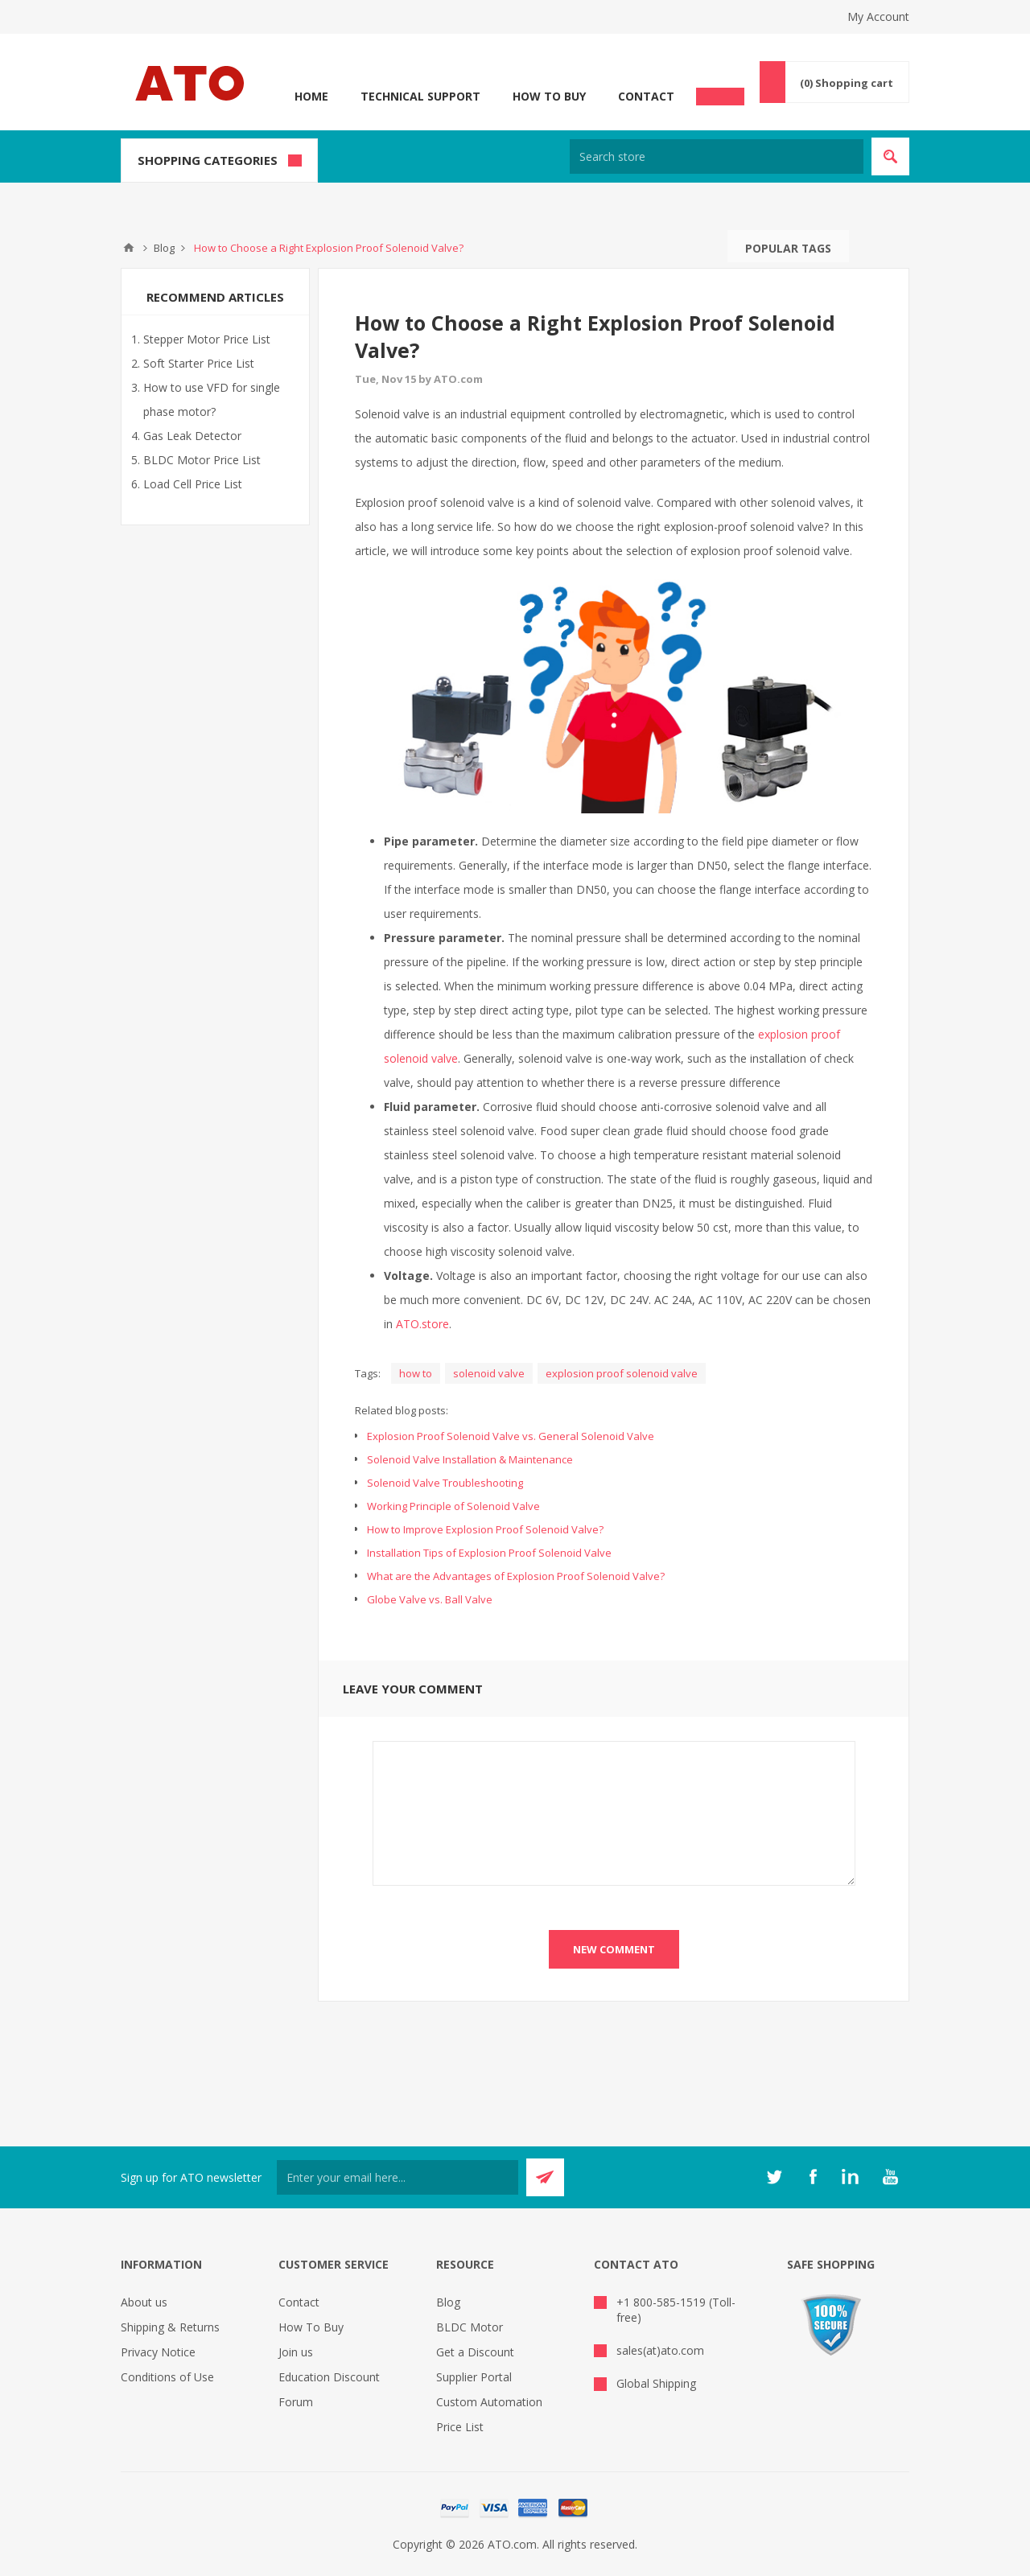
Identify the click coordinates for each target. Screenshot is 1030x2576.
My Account (878, 16)
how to (415, 1373)
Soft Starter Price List (198, 363)
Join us (295, 2352)
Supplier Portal (474, 2377)
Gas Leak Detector (192, 435)
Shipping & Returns (170, 2327)
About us (144, 2302)
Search (865, 246)
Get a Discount (475, 2352)
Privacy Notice (158, 2352)
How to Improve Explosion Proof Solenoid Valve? (485, 1529)
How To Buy (549, 96)
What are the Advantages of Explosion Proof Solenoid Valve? (516, 1576)
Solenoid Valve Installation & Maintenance (470, 1459)
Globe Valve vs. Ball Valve (429, 1599)
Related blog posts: (401, 1410)
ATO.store (422, 1323)
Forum (295, 2401)
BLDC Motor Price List (202, 459)
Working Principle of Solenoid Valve (453, 1506)
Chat (720, 92)
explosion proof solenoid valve (622, 1373)
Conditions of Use (167, 2377)
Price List (460, 2426)
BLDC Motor (469, 2327)
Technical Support (420, 96)
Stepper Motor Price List (206, 339)
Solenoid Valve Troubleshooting (445, 1482)
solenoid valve (489, 1373)
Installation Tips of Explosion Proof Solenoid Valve (489, 1552)
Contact (646, 96)
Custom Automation (489, 2401)
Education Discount (329, 2377)
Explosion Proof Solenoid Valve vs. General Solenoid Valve (510, 1436)
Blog (448, 2302)
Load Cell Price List (192, 484)
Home (311, 96)
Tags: (368, 1373)
